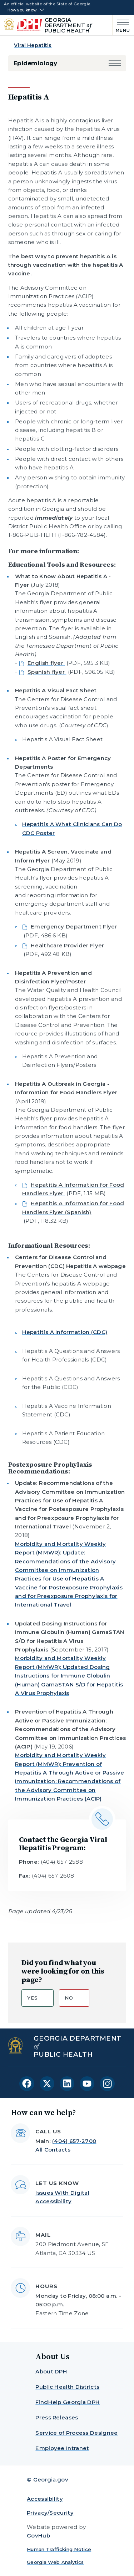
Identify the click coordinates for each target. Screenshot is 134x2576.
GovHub (38, 2535)
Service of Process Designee (76, 2432)
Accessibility (45, 2498)
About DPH (51, 2371)
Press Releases (56, 2417)
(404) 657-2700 (74, 2141)
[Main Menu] (121, 25)
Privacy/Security (50, 2512)
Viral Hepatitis (32, 45)
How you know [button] (22, 10)
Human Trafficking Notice (59, 2549)
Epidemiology (36, 63)
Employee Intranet (62, 2448)
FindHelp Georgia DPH (67, 2402)
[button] (115, 63)
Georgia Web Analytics (55, 2562)
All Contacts (52, 2149)
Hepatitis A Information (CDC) (65, 1332)
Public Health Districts (67, 2386)
